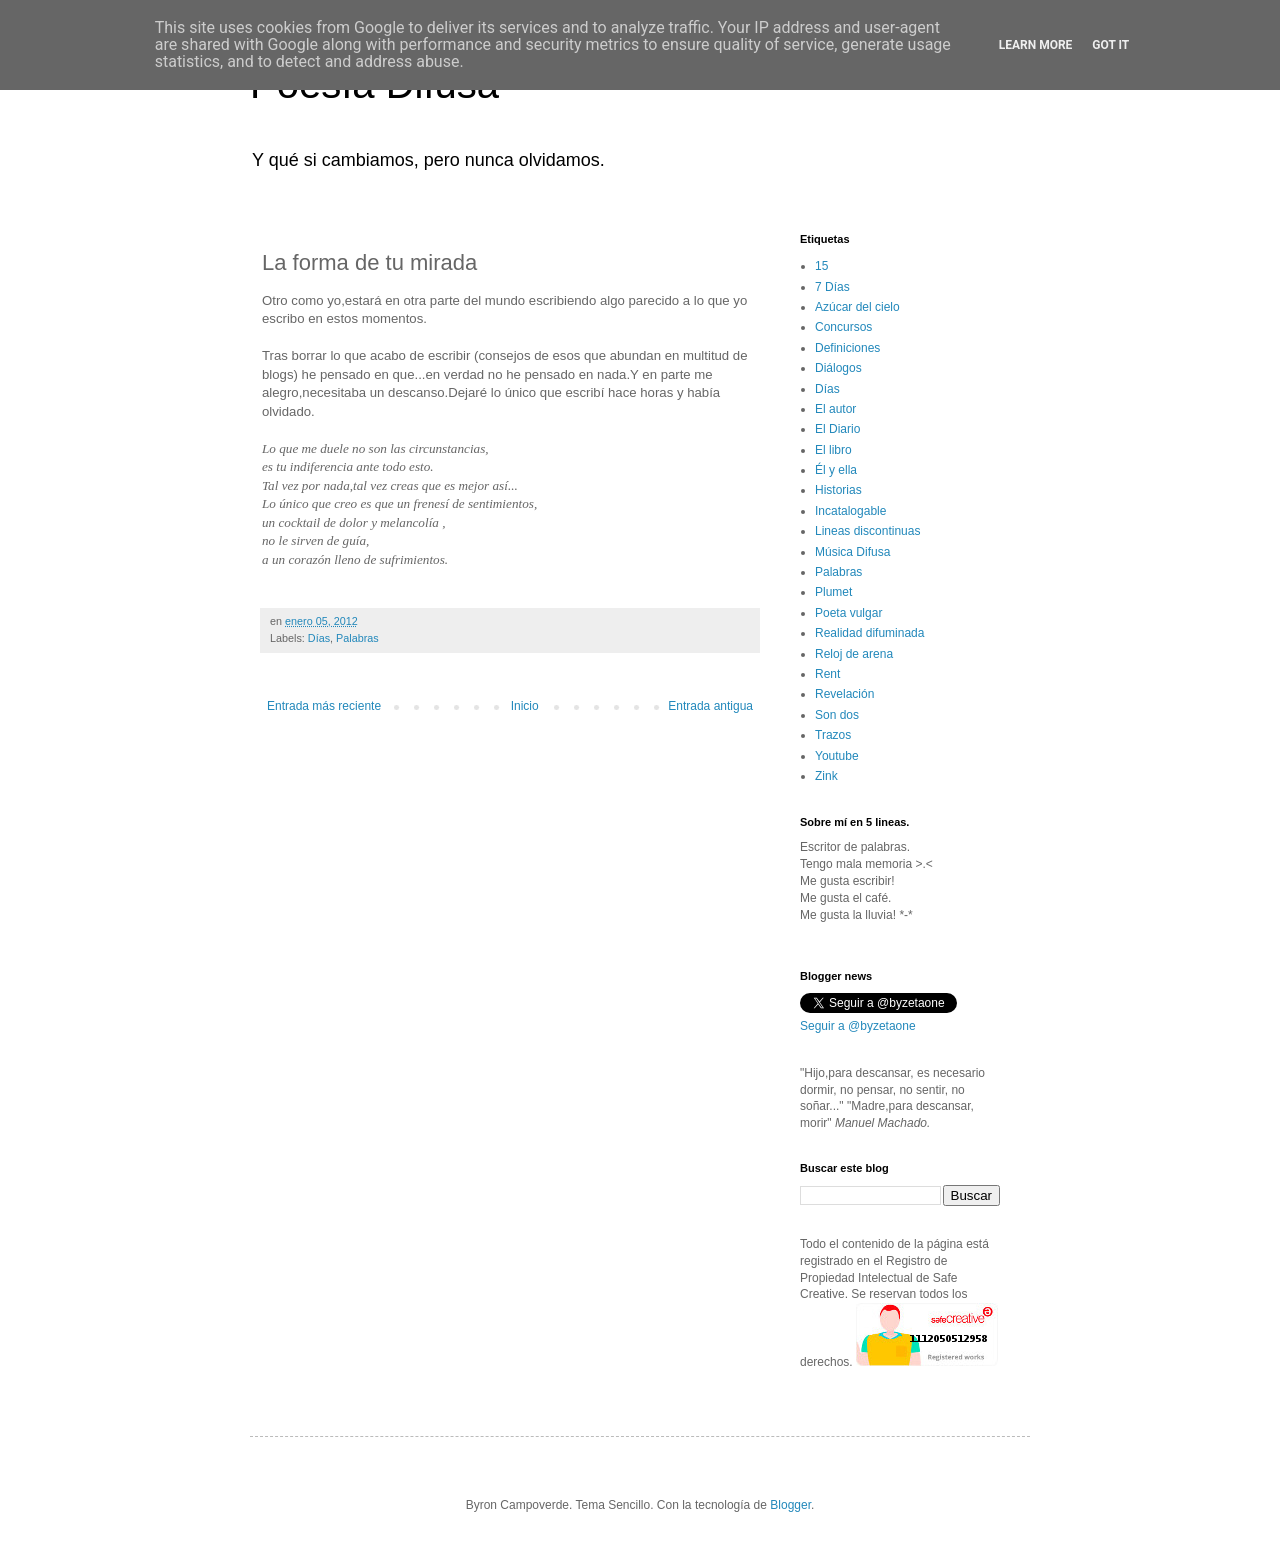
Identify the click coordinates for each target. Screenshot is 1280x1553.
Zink (826, 776)
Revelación (844, 694)
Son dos (837, 715)
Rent (827, 674)
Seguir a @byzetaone (858, 1026)
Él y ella (836, 470)
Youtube (837, 756)
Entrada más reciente (324, 706)
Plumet (833, 592)
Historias (838, 490)
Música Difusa (852, 552)
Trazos (833, 735)
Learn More (1036, 45)
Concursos (843, 327)
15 (821, 266)
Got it (1110, 45)
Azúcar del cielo (857, 307)
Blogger (790, 1505)
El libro (833, 450)
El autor (835, 409)
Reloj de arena (854, 654)
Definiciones (847, 348)
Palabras (357, 638)
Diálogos (838, 368)
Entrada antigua (710, 706)
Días (319, 638)
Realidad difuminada (869, 633)
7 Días (832, 287)
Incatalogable (850, 511)
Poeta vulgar (848, 613)
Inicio (525, 706)
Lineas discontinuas (867, 531)
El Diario (837, 429)
